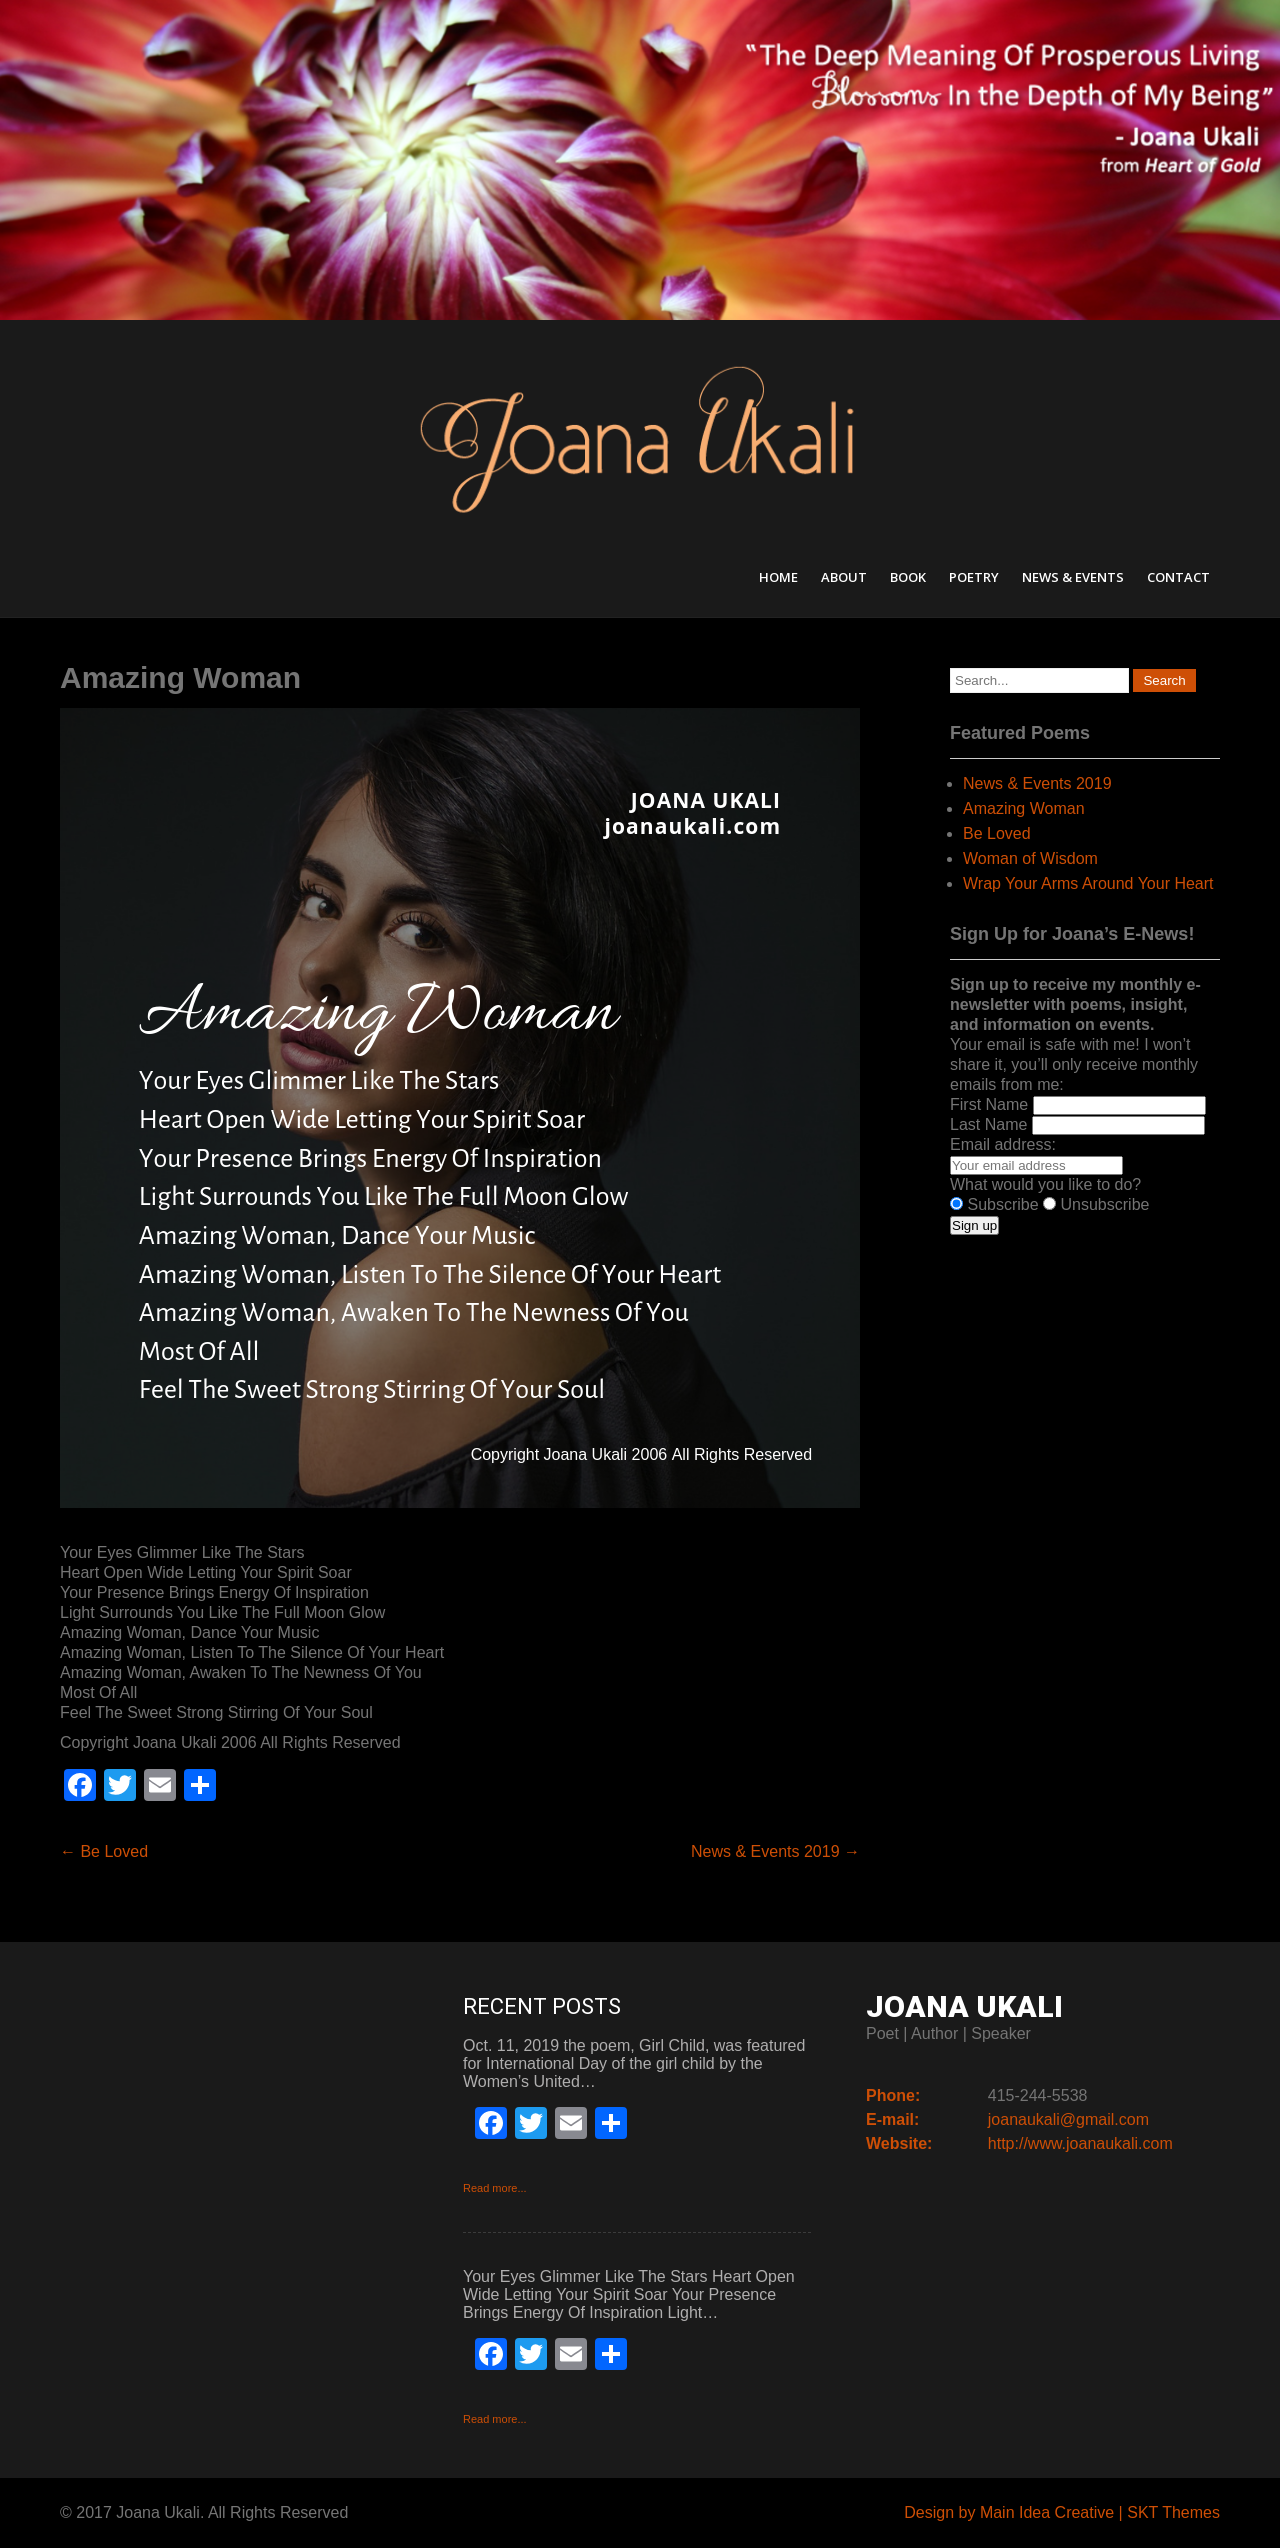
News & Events (1073, 577)
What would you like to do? (1045, 1184)
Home (778, 577)
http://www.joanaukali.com (1080, 2143)
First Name (989, 1104)
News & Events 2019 (775, 1851)
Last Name (988, 1124)
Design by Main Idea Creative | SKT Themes (1062, 2512)
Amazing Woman (1024, 808)
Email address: (1003, 1144)
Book (908, 577)
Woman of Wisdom (1030, 858)
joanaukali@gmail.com (1068, 2119)
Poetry (974, 577)
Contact (1178, 577)
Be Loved (104, 1851)
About (844, 577)
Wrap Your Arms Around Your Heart (1088, 883)
